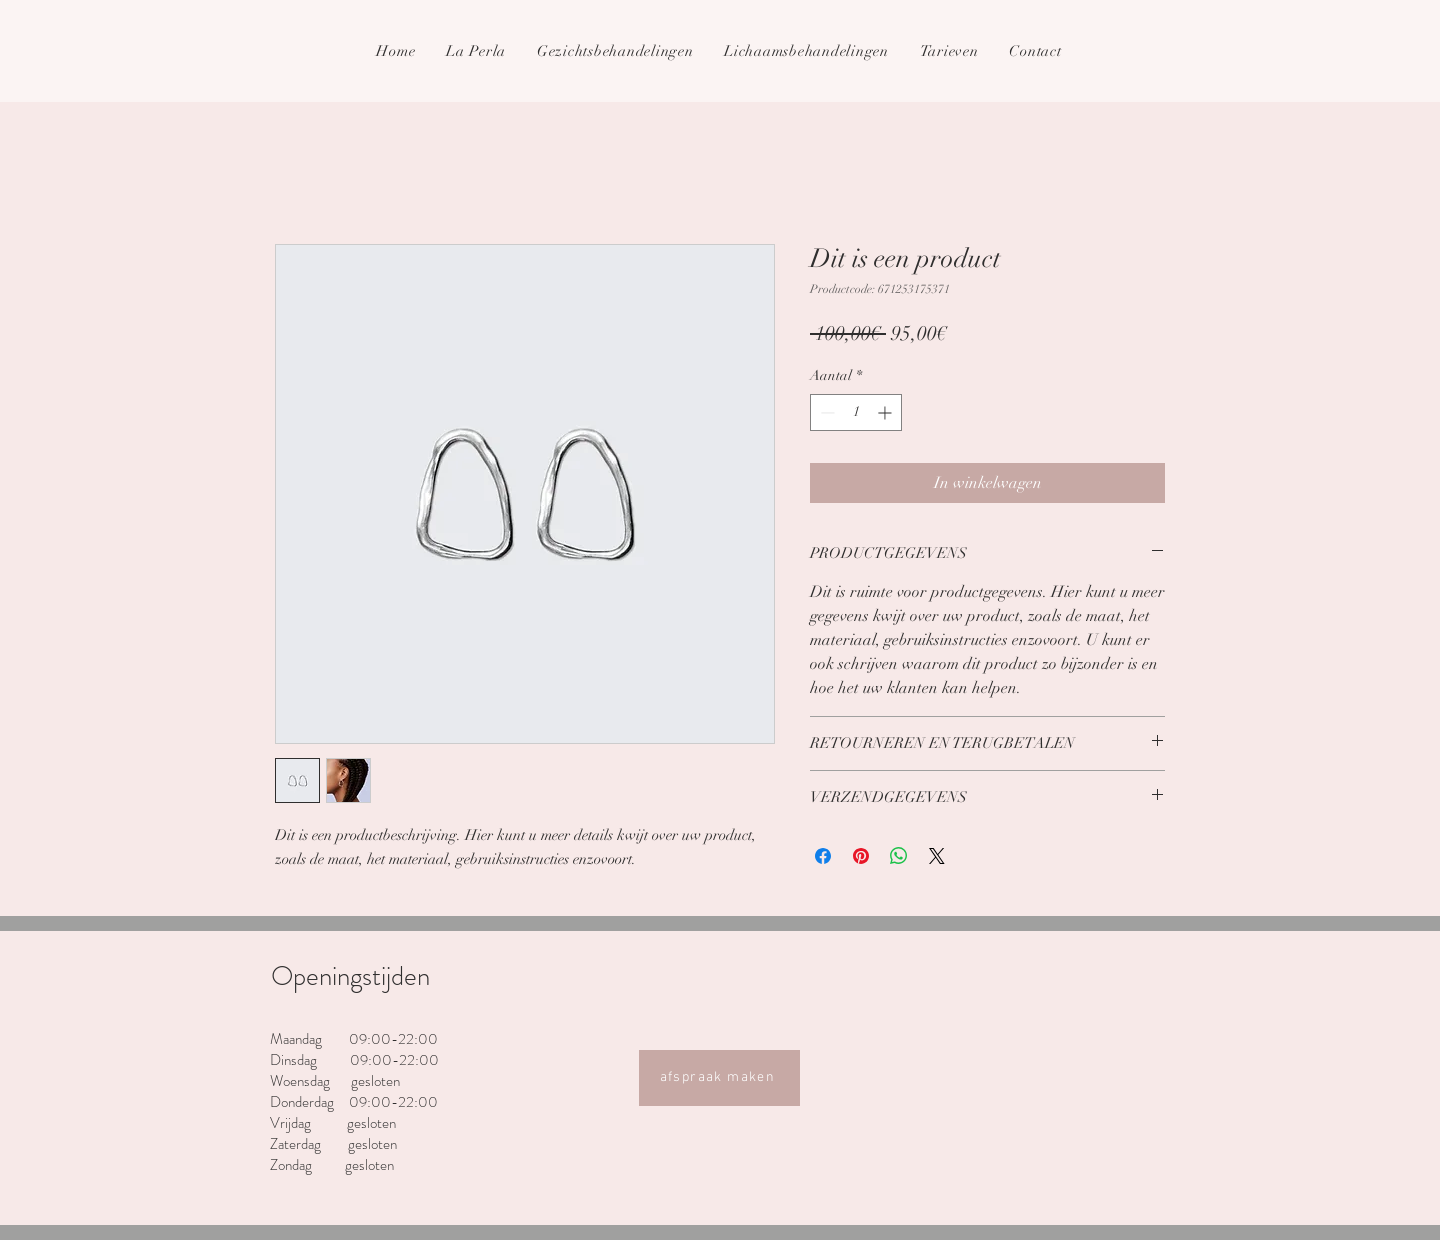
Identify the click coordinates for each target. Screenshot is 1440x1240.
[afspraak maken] (719, 1078)
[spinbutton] (856, 412)
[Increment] (886, 412)
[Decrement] (825, 412)
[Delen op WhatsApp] (899, 856)
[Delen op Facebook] (823, 856)
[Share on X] (937, 856)
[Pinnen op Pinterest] (861, 856)
